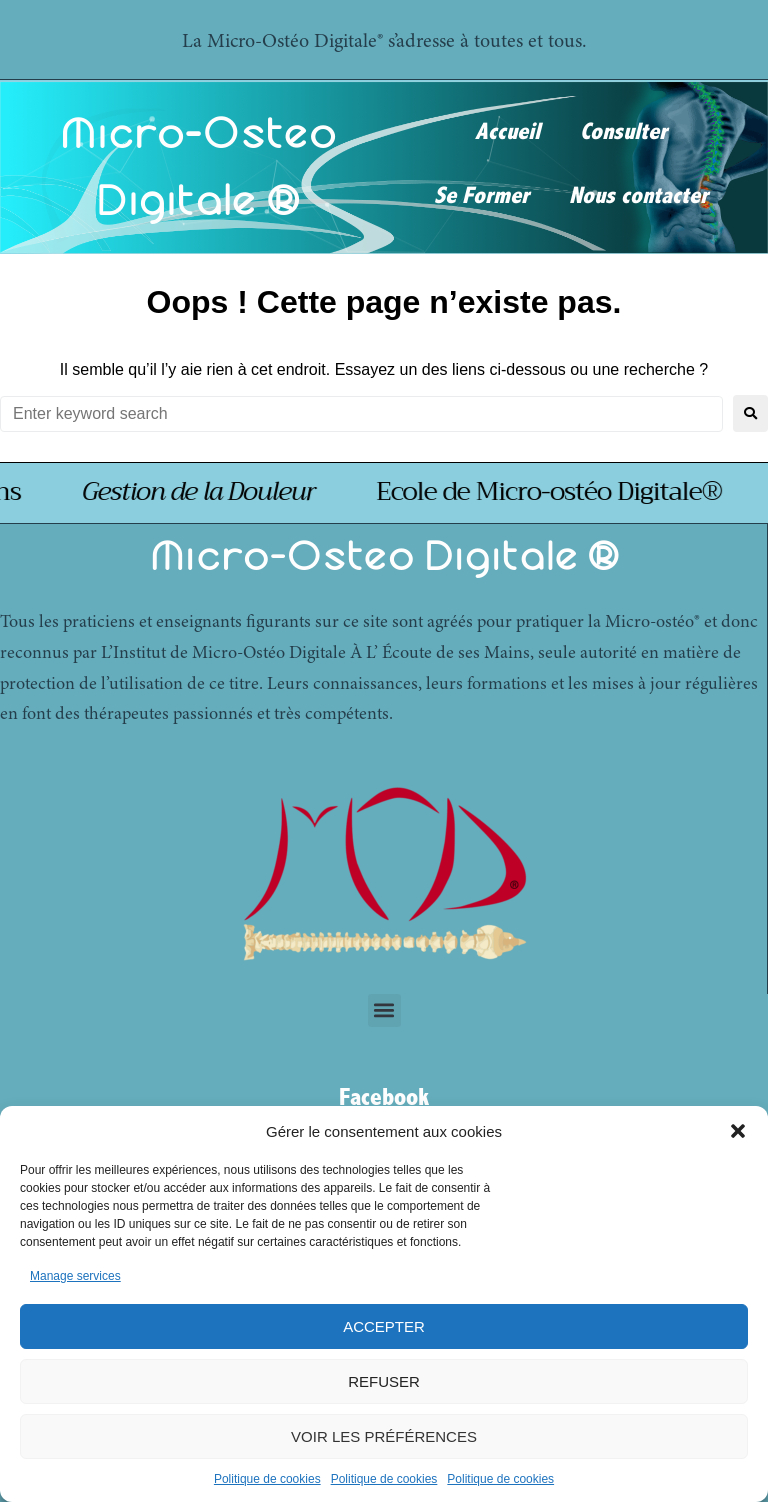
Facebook (384, 1097)
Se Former (481, 196)
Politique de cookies (267, 1479)
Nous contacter (638, 196)
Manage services (75, 1276)
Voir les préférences (384, 1436)
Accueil (507, 132)
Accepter (384, 1326)
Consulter (623, 132)
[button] (738, 1131)
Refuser (384, 1381)
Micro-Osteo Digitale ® (384, 555)
